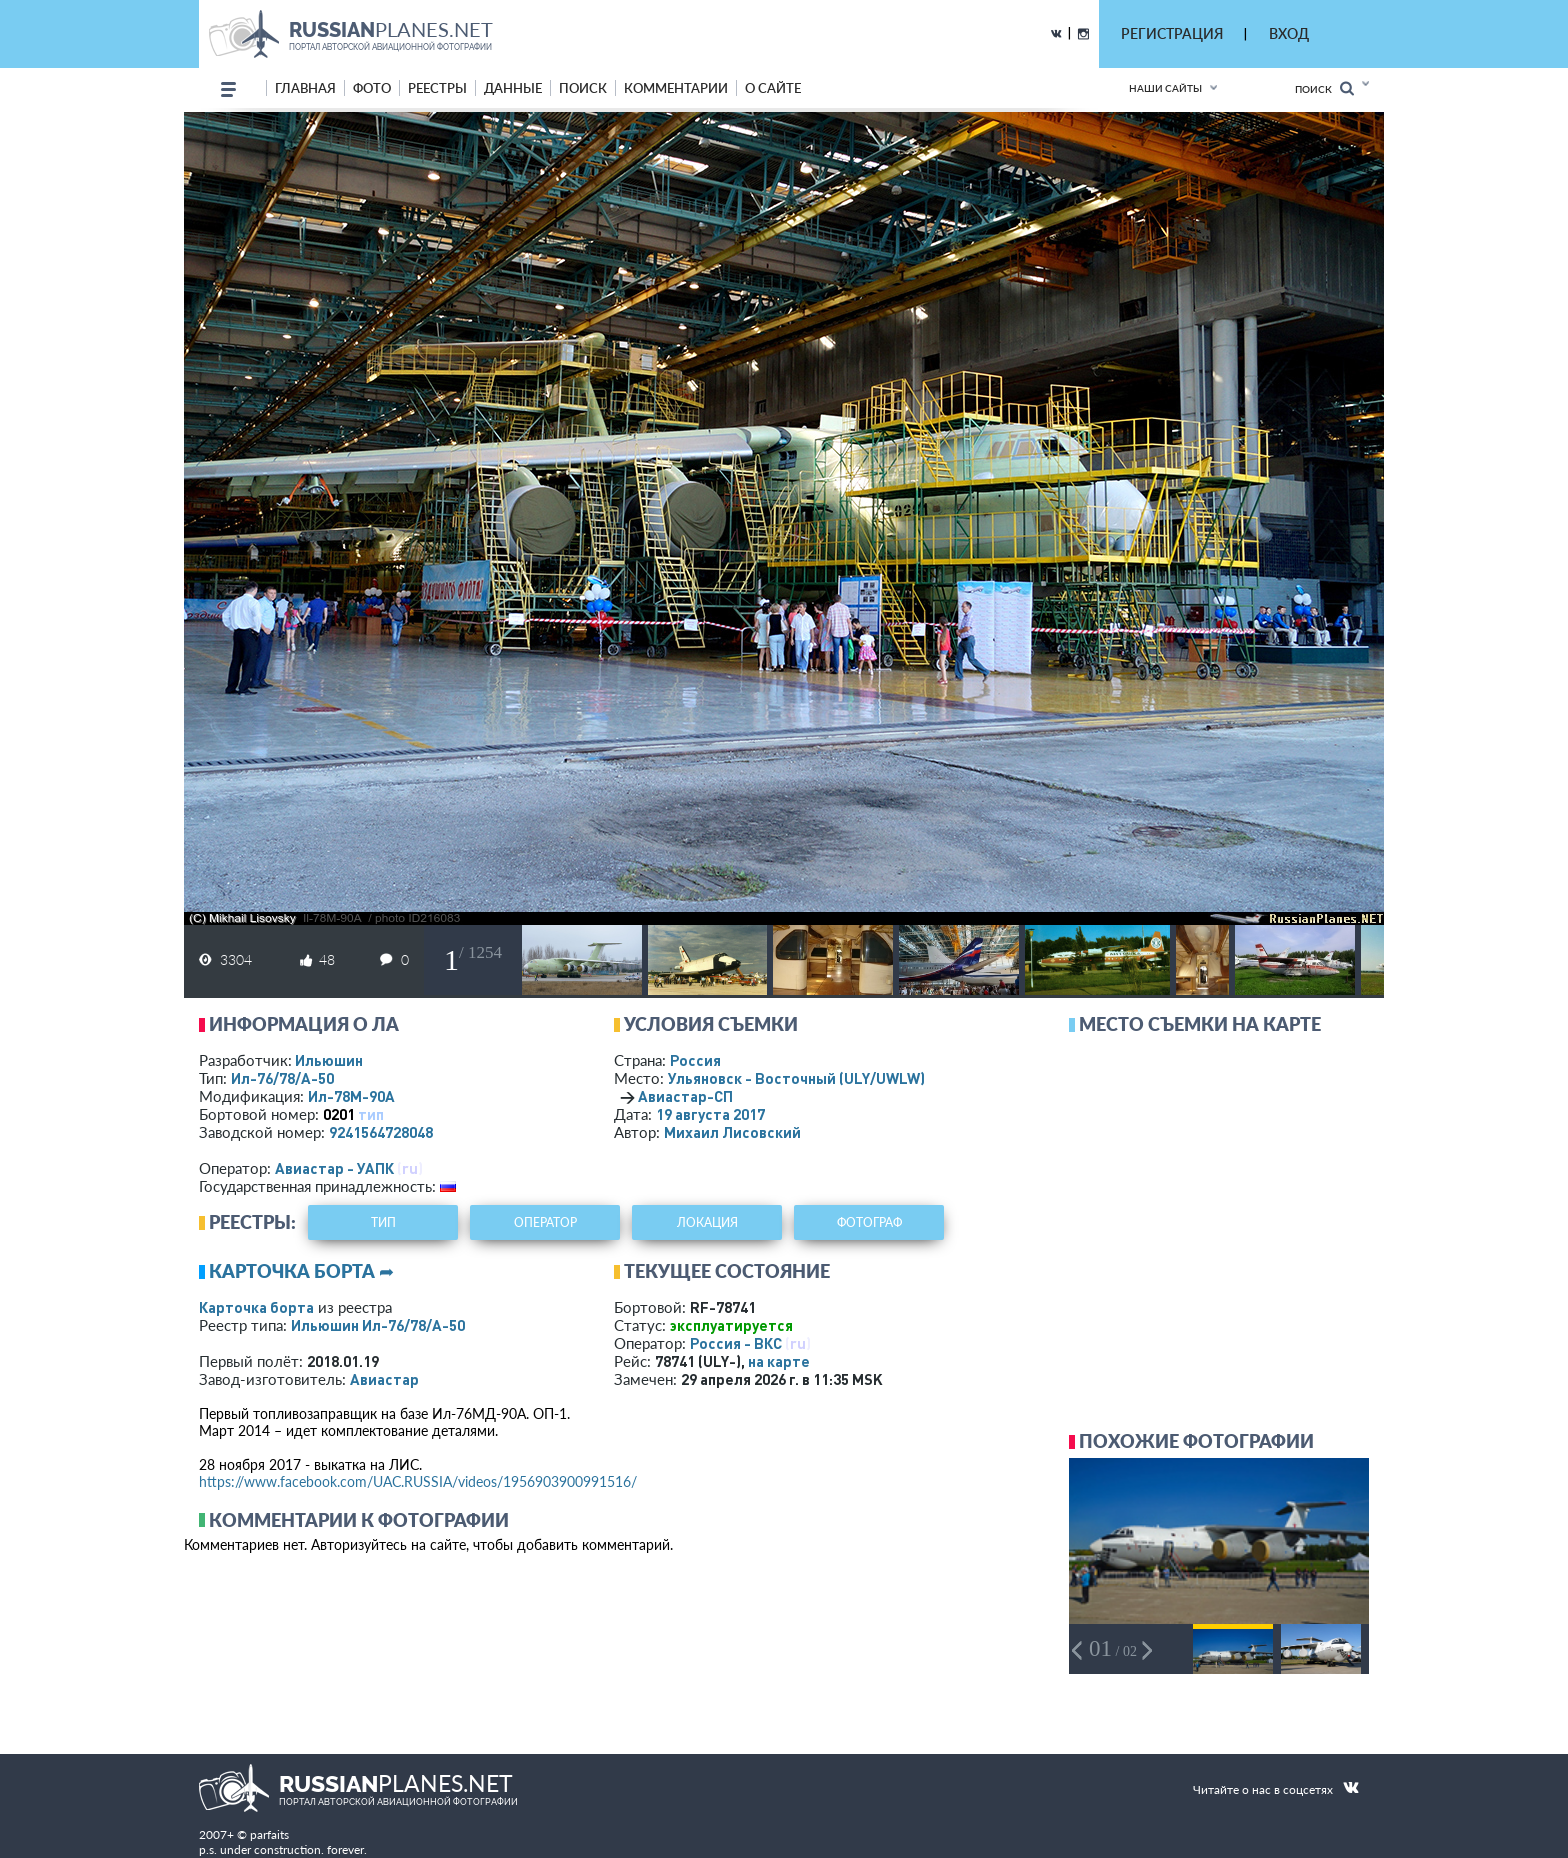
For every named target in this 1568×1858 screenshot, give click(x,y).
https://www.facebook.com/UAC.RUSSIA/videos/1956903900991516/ (418, 1481)
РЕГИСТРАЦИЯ (1172, 33)
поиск (583, 88)
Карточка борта (256, 1307)
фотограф (869, 1222)
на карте (779, 1361)
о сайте (773, 88)
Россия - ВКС (736, 1343)
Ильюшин (329, 1060)
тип (371, 1114)
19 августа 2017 (710, 1114)
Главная (305, 88)
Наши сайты (1165, 88)
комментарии (676, 88)
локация (707, 1222)
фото (372, 88)
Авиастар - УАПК (334, 1168)
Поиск (1324, 88)
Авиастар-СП (685, 1096)
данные (513, 88)
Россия (695, 1060)
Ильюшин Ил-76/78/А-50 (378, 1325)
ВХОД (1289, 33)
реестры (437, 88)
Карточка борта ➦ (301, 1271)
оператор (545, 1222)
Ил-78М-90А (351, 1096)
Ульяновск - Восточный (796, 1078)
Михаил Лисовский (732, 1132)
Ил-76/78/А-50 (282, 1078)
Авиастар (384, 1379)
